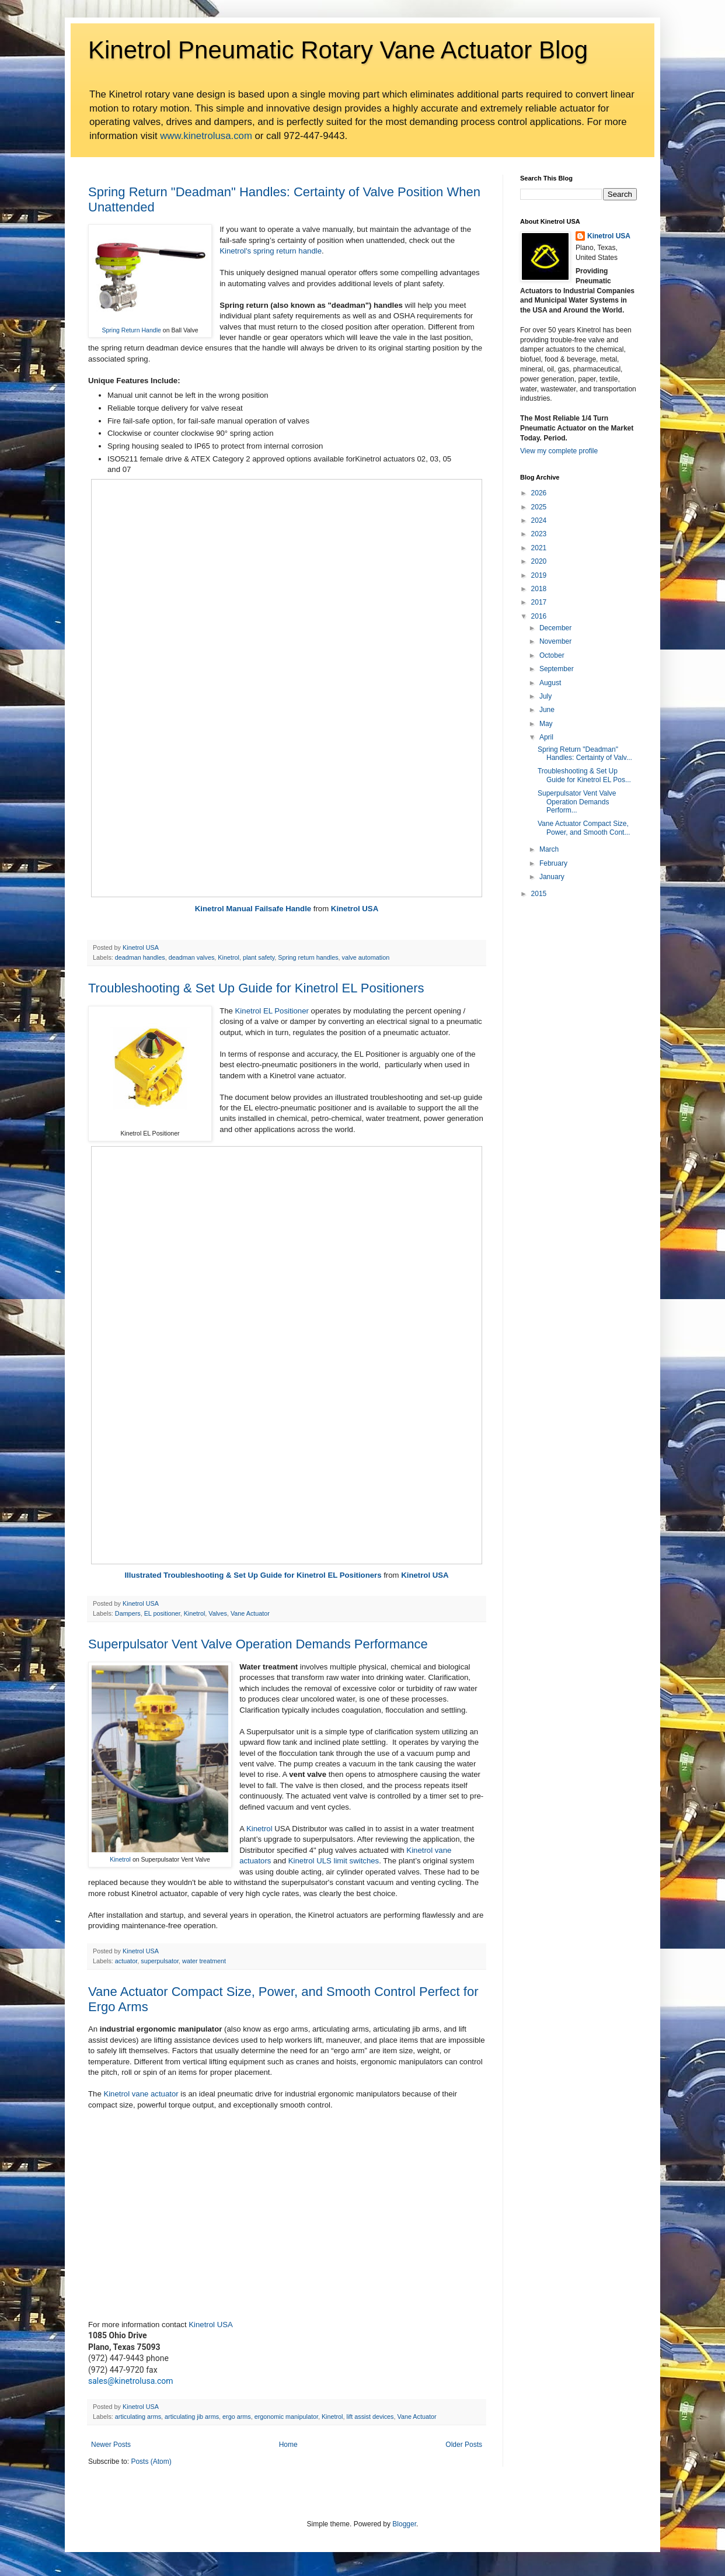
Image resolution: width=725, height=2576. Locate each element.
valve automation (366, 957)
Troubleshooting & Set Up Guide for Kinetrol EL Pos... (584, 775)
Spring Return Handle (131, 330)
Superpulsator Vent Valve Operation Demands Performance (258, 1644)
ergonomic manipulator (286, 2416)
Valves (217, 1613)
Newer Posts (111, 2444)
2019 (539, 575)
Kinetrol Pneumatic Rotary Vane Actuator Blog (338, 50)
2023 (539, 534)
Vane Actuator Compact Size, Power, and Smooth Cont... (584, 828)
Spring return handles (308, 957)
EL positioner (162, 1613)
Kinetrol (228, 957)
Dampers (128, 1613)
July (545, 696)
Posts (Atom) (151, 2461)
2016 (539, 616)
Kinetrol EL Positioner (273, 1010)
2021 (539, 548)
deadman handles (140, 957)
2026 (539, 493)
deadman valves (192, 957)
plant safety (258, 957)
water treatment (204, 1960)
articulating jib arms (192, 2416)
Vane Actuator (250, 1613)
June (547, 710)
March (549, 849)
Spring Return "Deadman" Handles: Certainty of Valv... (585, 753)
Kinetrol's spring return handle (270, 251)
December (555, 628)
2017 (539, 602)
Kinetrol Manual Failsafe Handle (253, 908)
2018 (539, 589)
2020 (539, 561)
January (551, 877)
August (550, 683)
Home (288, 2444)
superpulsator (160, 1960)
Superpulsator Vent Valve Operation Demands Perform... (577, 801)
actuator (126, 1960)
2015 (539, 894)
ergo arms (236, 2416)
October (551, 655)
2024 (539, 520)
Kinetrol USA (354, 908)
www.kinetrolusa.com (206, 135)
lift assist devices (370, 2416)
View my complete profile (559, 451)
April (546, 737)
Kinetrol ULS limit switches (333, 1860)
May (546, 724)
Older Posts (463, 2444)
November (555, 641)
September (556, 669)
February (553, 863)
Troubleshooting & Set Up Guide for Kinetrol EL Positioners (256, 988)
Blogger (404, 2524)
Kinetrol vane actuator (140, 2093)
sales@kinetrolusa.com (130, 2381)
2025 (539, 507)
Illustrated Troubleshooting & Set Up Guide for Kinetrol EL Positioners (252, 1575)
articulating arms (138, 2416)
